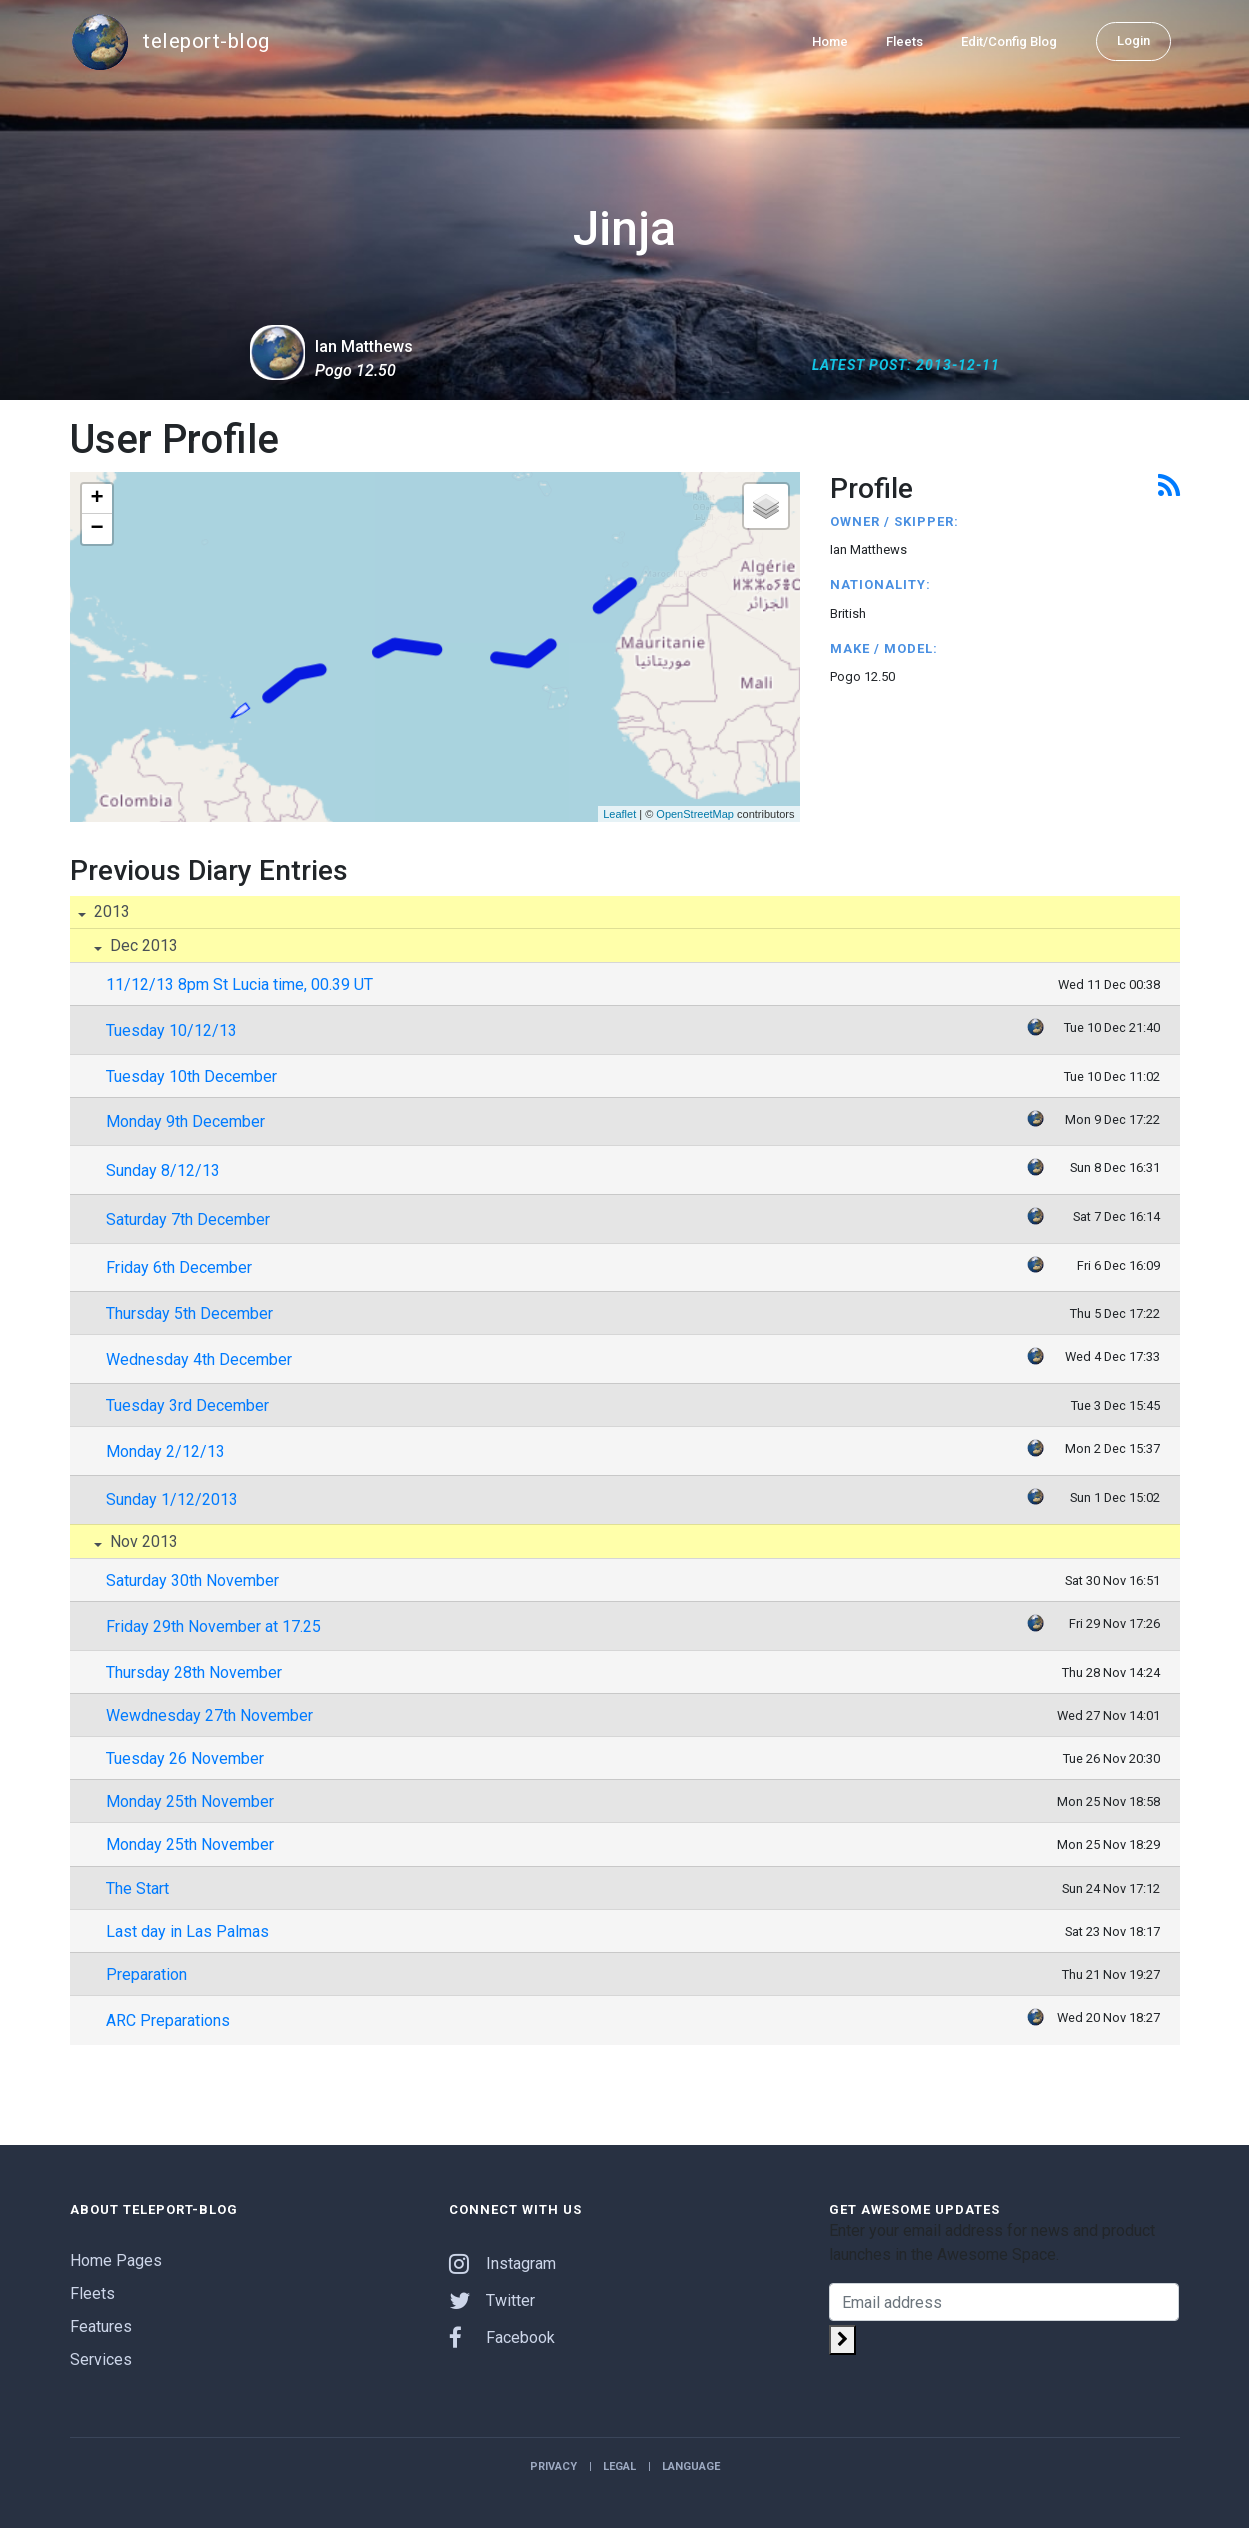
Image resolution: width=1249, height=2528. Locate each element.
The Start (137, 1888)
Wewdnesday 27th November (209, 1715)
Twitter (492, 2300)
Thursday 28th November (194, 1672)
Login (1133, 40)
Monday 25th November (190, 1801)
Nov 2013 (142, 1541)
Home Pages (116, 2260)
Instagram (502, 2263)
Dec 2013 (142, 945)
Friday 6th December (179, 1267)
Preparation (146, 1974)
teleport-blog (170, 42)
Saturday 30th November (192, 1580)
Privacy (553, 2466)
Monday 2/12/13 (165, 1451)
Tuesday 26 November (185, 1758)
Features (101, 2326)
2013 (110, 911)
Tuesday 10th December (191, 1076)
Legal (619, 2466)
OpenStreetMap (695, 814)
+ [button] (96, 499)
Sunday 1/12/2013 (172, 1499)
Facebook (502, 2337)
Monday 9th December (185, 1121)
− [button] (96, 529)
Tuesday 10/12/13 (171, 1030)
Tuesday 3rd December (187, 1405)
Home (830, 41)
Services (101, 2359)
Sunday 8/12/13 (163, 1170)
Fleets (904, 41)
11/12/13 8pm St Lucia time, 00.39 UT (239, 984)
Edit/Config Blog (1009, 41)
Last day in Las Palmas (187, 1931)
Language (691, 2466)
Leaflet (619, 814)
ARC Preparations (168, 2020)
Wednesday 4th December (199, 1359)
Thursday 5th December (189, 1313)
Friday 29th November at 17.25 (213, 1626)
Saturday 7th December (188, 1219)
